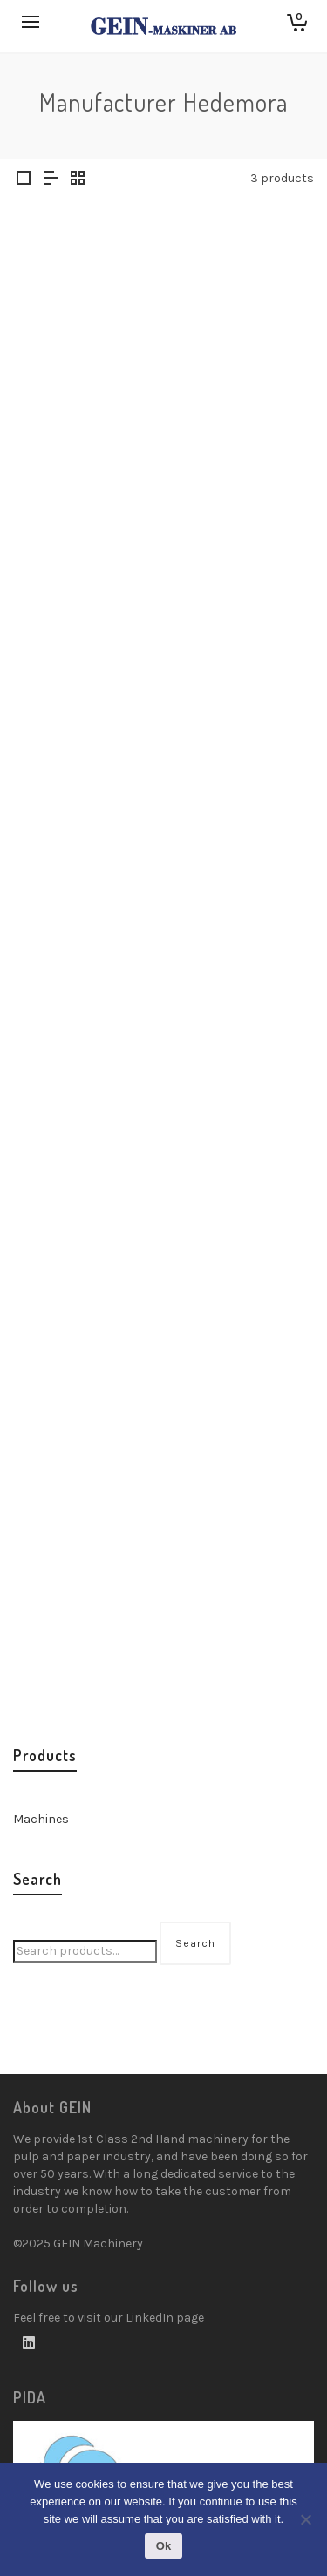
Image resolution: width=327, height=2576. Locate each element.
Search (195, 1943)
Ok (163, 2545)
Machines (41, 1819)
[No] (305, 2519)
